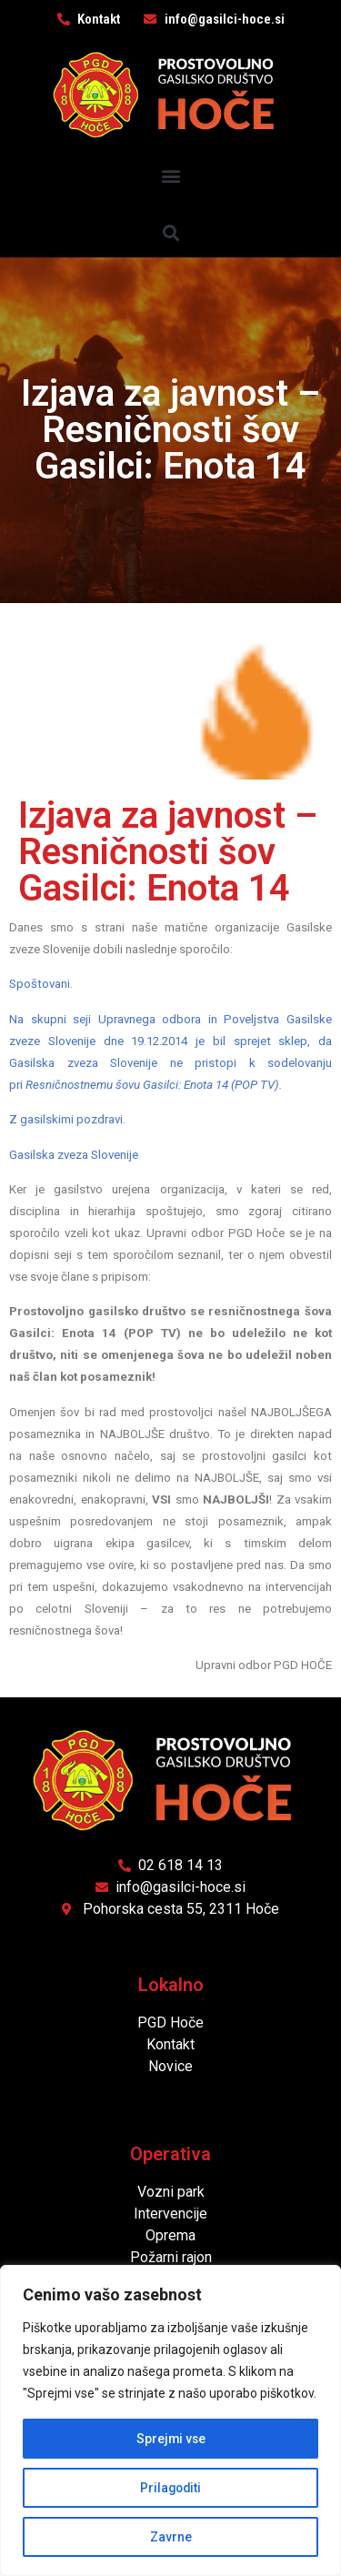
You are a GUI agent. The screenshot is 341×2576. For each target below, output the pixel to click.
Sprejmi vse (170, 2438)
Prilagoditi (171, 2487)
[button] (170, 176)
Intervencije (170, 2213)
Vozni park (171, 2191)
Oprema (170, 2235)
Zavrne (171, 2537)
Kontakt (170, 2044)
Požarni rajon (171, 2257)
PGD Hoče (170, 2022)
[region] (170, 2420)
